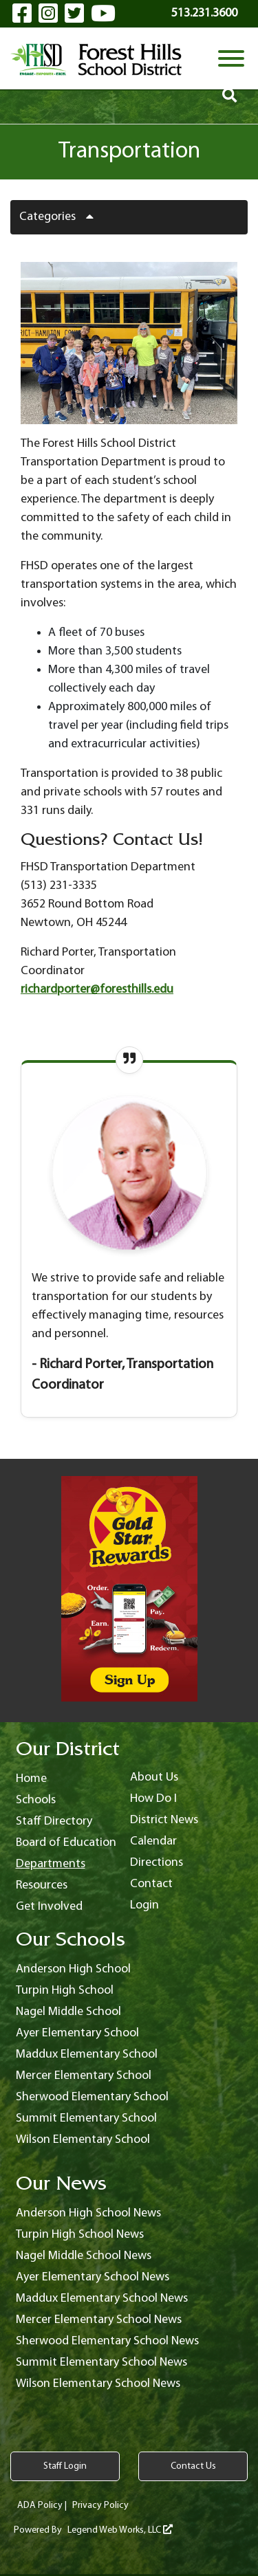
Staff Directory (54, 1821)
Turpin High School (65, 1990)
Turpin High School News (80, 2234)
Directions (156, 1862)
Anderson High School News (88, 2213)
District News (164, 1820)
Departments (50, 1864)
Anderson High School (73, 1969)
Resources (41, 1885)
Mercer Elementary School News (99, 2319)
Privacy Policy (100, 2505)
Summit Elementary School (86, 2118)
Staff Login (65, 2466)
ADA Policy (40, 2505)
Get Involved (49, 1906)
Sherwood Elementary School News (107, 2341)
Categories (61, 216)
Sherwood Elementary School (92, 2097)
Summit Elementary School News (101, 2362)
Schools (36, 1800)
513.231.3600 (204, 13)
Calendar (153, 1841)
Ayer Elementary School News (92, 2277)
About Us (154, 1777)
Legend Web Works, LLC (120, 2530)
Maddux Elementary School (87, 2054)
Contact (151, 1884)
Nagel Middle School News (83, 2256)
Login (144, 1905)
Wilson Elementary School (83, 2139)
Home (31, 1778)
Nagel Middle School (68, 2011)
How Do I (153, 1798)
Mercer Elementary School (83, 2075)
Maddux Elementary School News (102, 2298)
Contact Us (193, 2466)
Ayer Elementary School (77, 2033)
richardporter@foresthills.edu (97, 989)
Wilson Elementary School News (98, 2383)
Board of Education (66, 1842)
